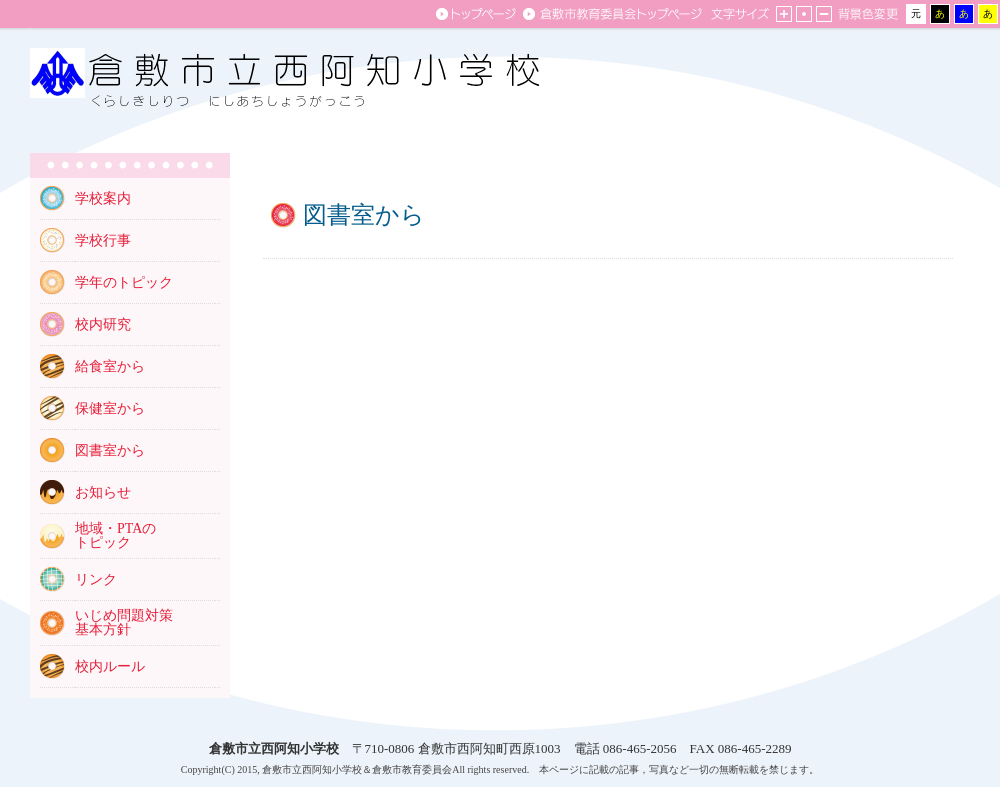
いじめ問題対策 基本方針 (124, 622)
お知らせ (103, 492)
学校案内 (103, 198)
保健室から (110, 408)
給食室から (110, 366)
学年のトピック (124, 282)
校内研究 (103, 324)
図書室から (110, 450)
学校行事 (103, 240)
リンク (96, 579)
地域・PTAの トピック (115, 535)
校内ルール (110, 666)
